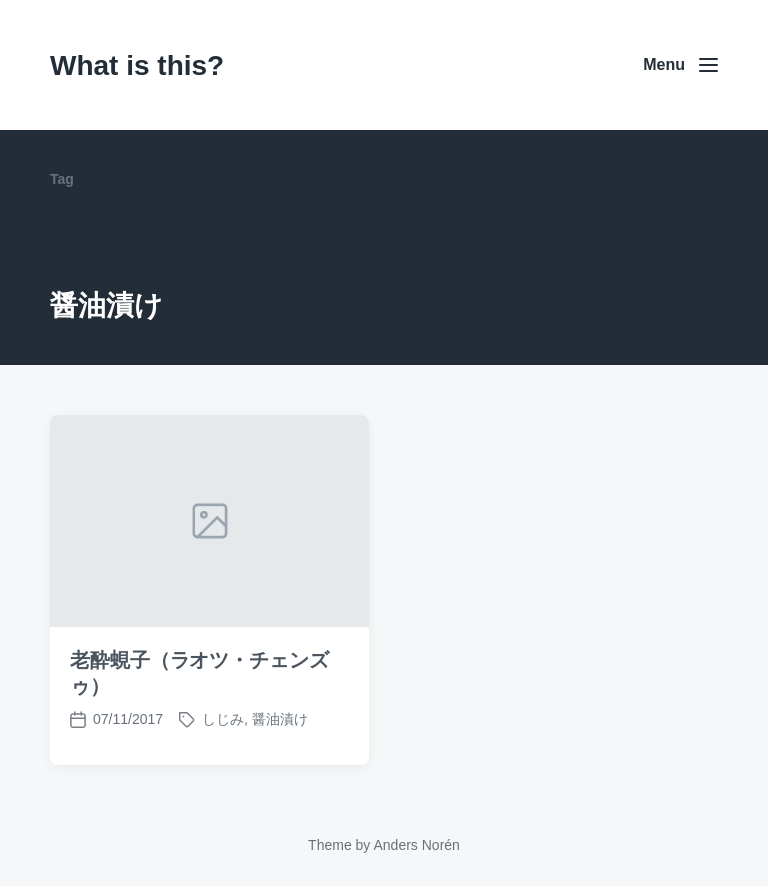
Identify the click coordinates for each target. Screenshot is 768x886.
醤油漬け (280, 719)
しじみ (223, 719)
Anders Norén (416, 845)
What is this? (137, 65)
